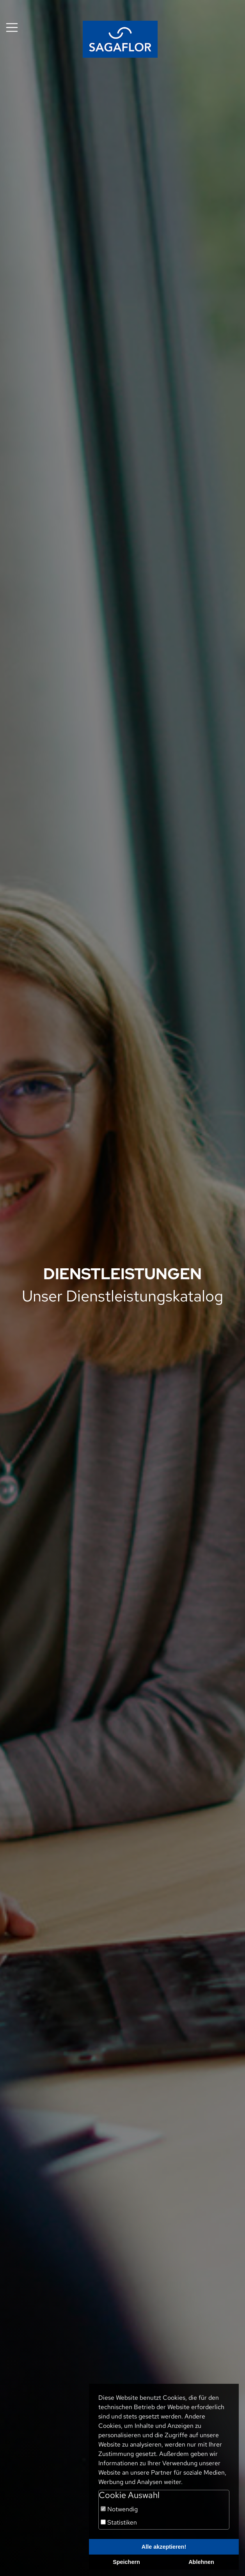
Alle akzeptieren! (164, 2547)
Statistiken (119, 2522)
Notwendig (119, 2509)
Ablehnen (201, 2562)
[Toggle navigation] (12, 27)
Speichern (126, 2562)
